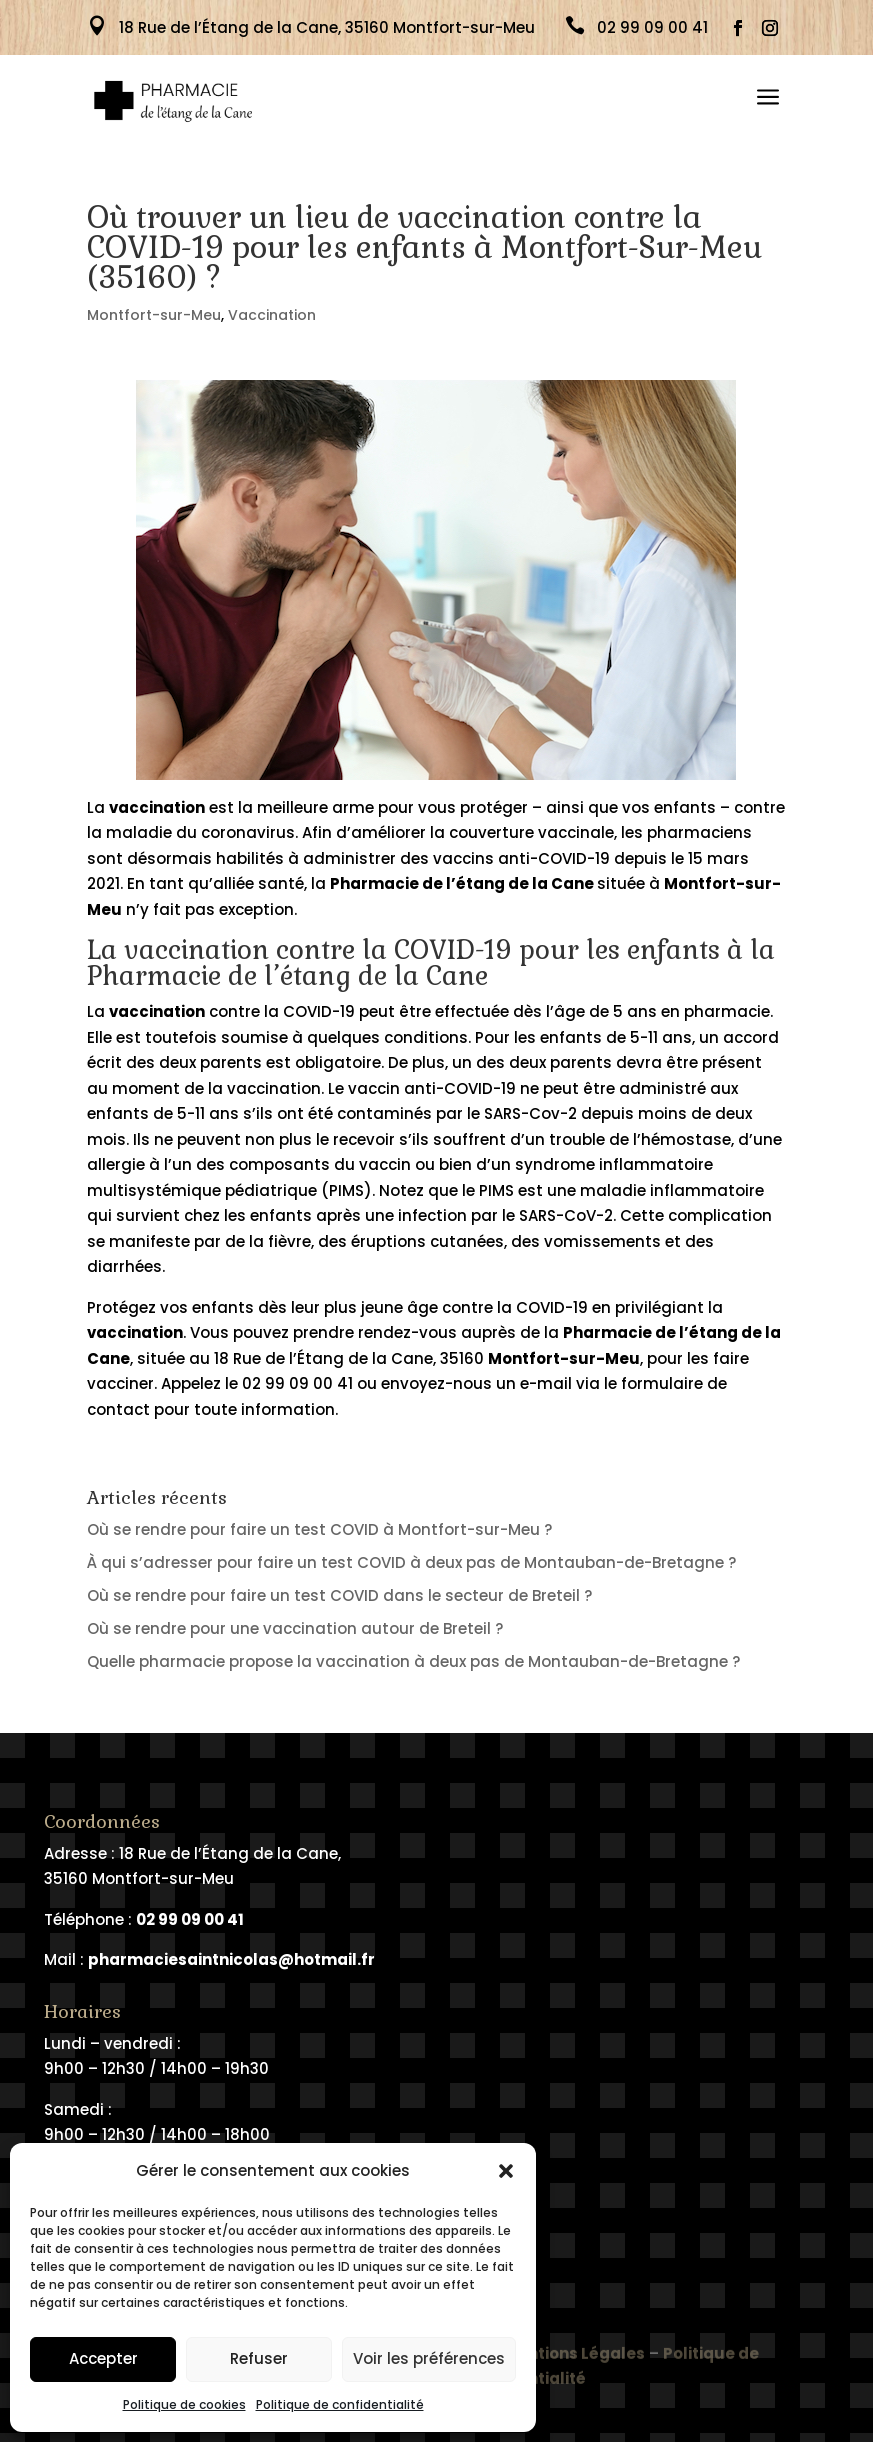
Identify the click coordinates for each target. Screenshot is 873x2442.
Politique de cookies (184, 2404)
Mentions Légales (574, 2365)
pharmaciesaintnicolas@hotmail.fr (231, 1959)
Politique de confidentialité (340, 2404)
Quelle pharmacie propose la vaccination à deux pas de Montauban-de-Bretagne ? (413, 1661)
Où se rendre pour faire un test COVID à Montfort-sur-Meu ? (319, 1529)
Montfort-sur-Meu (154, 315)
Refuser (259, 2358)
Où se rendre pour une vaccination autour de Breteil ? (295, 1628)
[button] (506, 2171)
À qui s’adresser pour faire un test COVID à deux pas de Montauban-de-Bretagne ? (411, 1562)
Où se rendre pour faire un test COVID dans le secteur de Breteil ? (339, 1595)
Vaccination (272, 315)
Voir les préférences (429, 2358)
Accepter (103, 2358)
